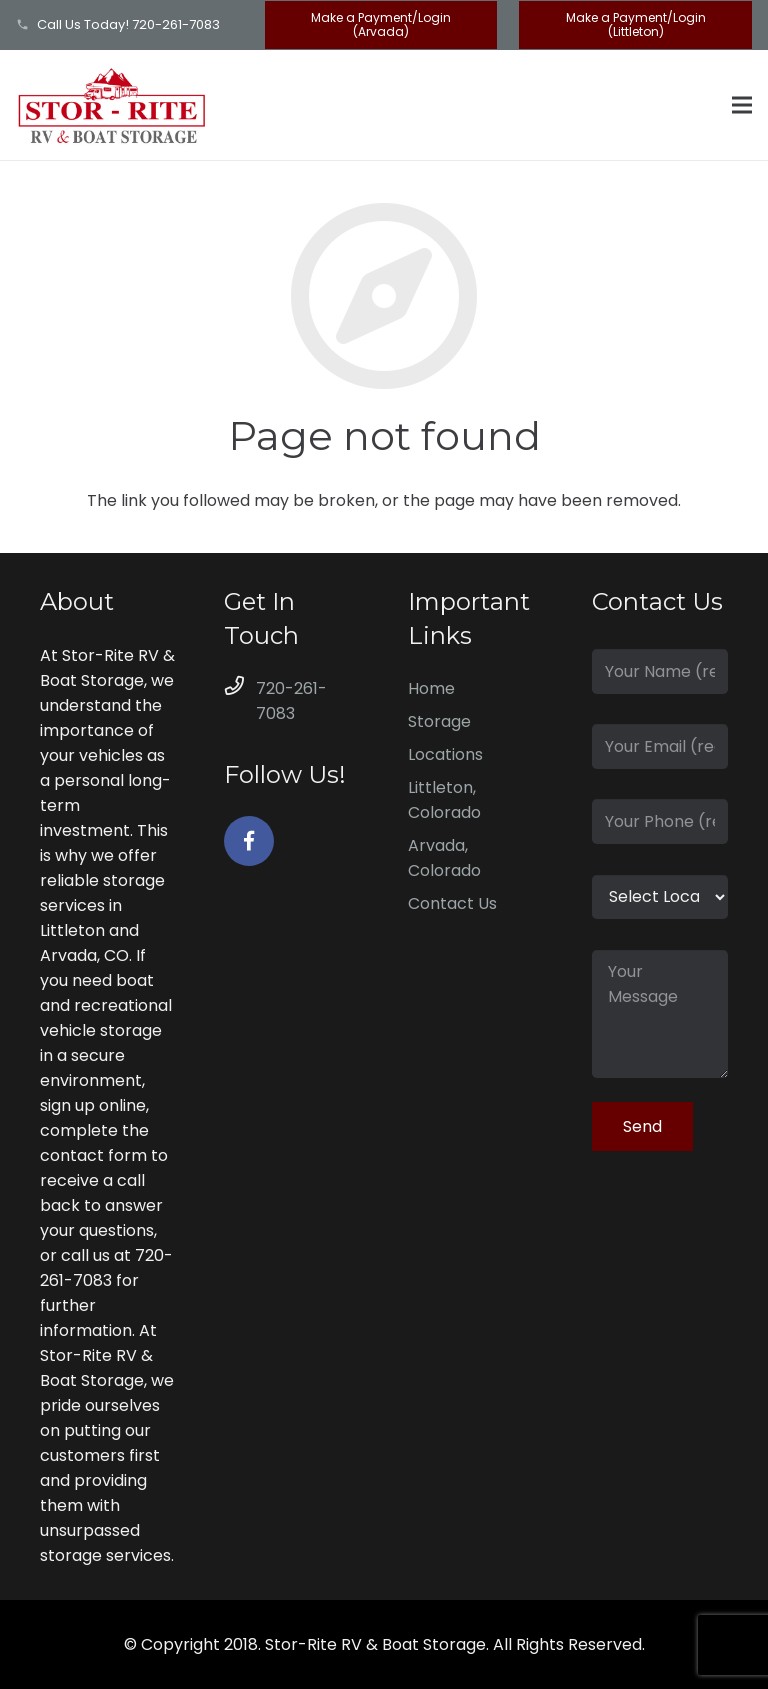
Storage (439, 721)
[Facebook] (249, 841)
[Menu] (742, 105)
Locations (445, 754)
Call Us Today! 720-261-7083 (128, 24)
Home (431, 688)
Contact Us (452, 903)
